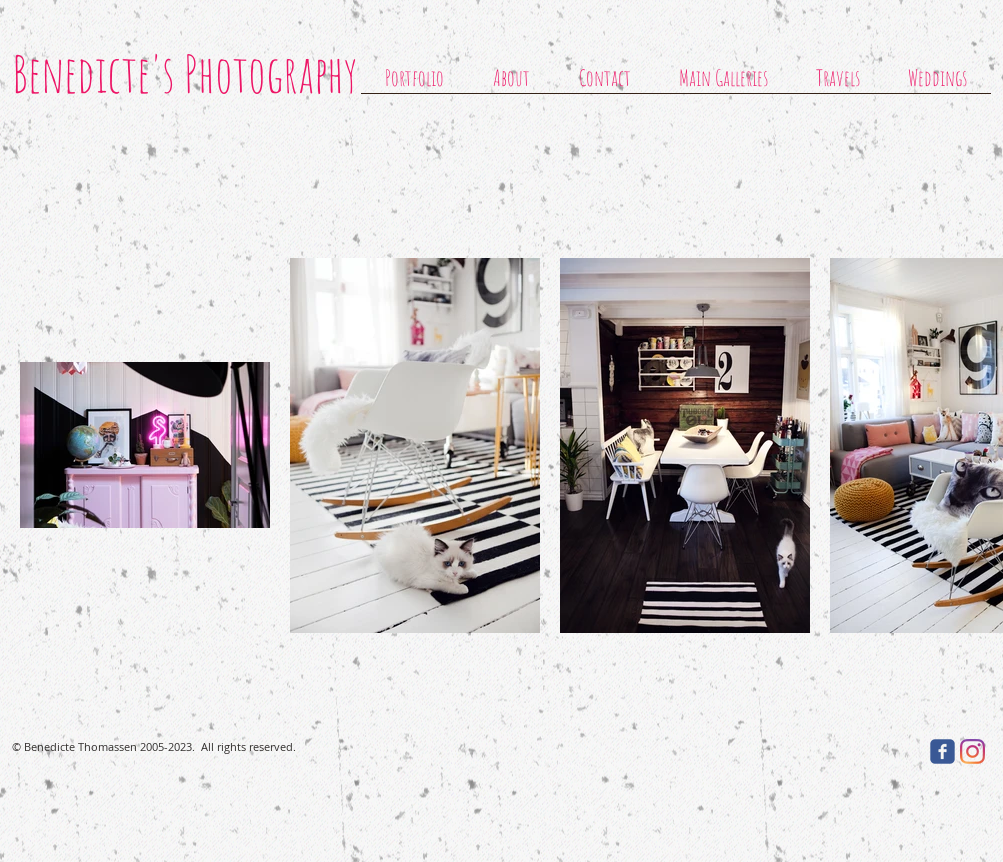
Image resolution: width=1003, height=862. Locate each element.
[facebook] (942, 751)
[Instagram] (972, 751)
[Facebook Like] (853, 751)
